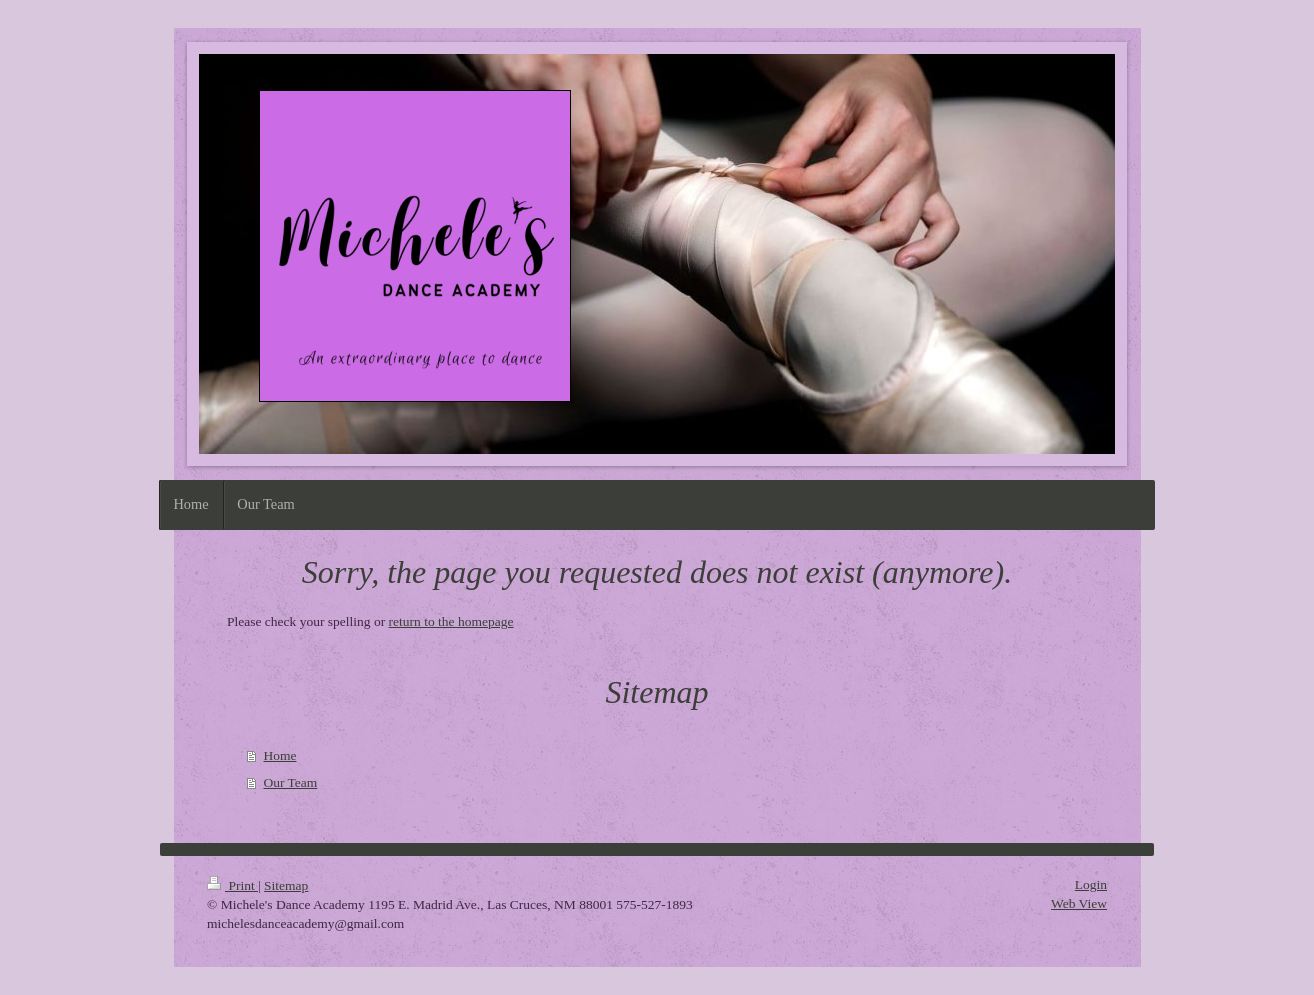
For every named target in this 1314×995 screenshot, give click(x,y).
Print (232, 885)
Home (279, 755)
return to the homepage (451, 621)
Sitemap (286, 885)
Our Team (290, 782)
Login (1091, 884)
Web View (1079, 903)
